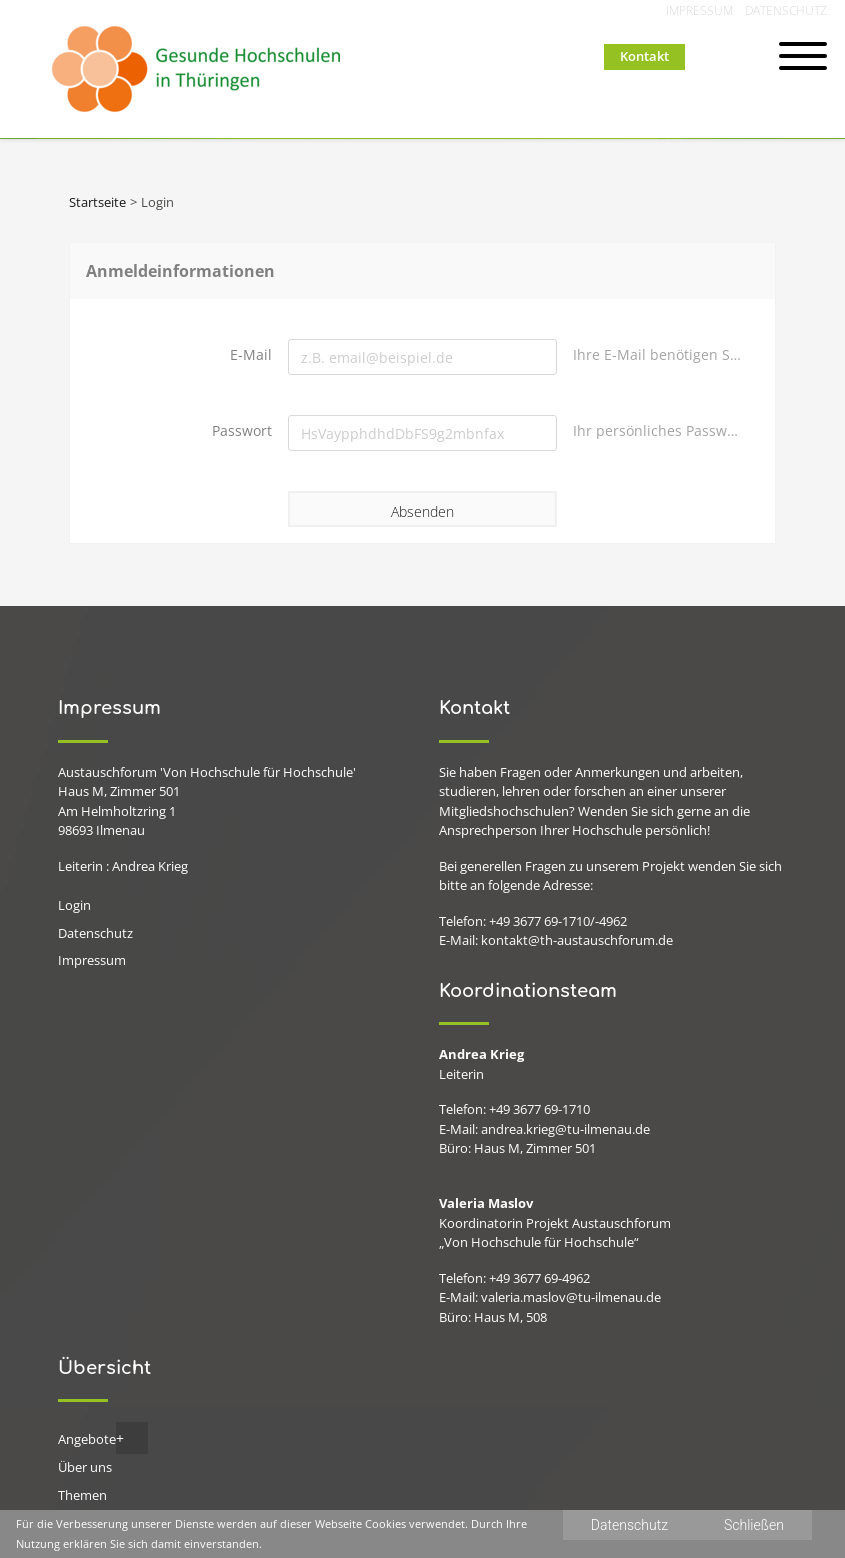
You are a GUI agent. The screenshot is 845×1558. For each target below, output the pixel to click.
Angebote (87, 1439)
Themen (82, 1495)
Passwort (242, 430)
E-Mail (251, 354)
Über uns (85, 1467)
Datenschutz (786, 10)
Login (74, 905)
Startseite (97, 202)
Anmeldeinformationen (180, 271)
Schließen (754, 1525)
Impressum (699, 10)
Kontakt (644, 56)
